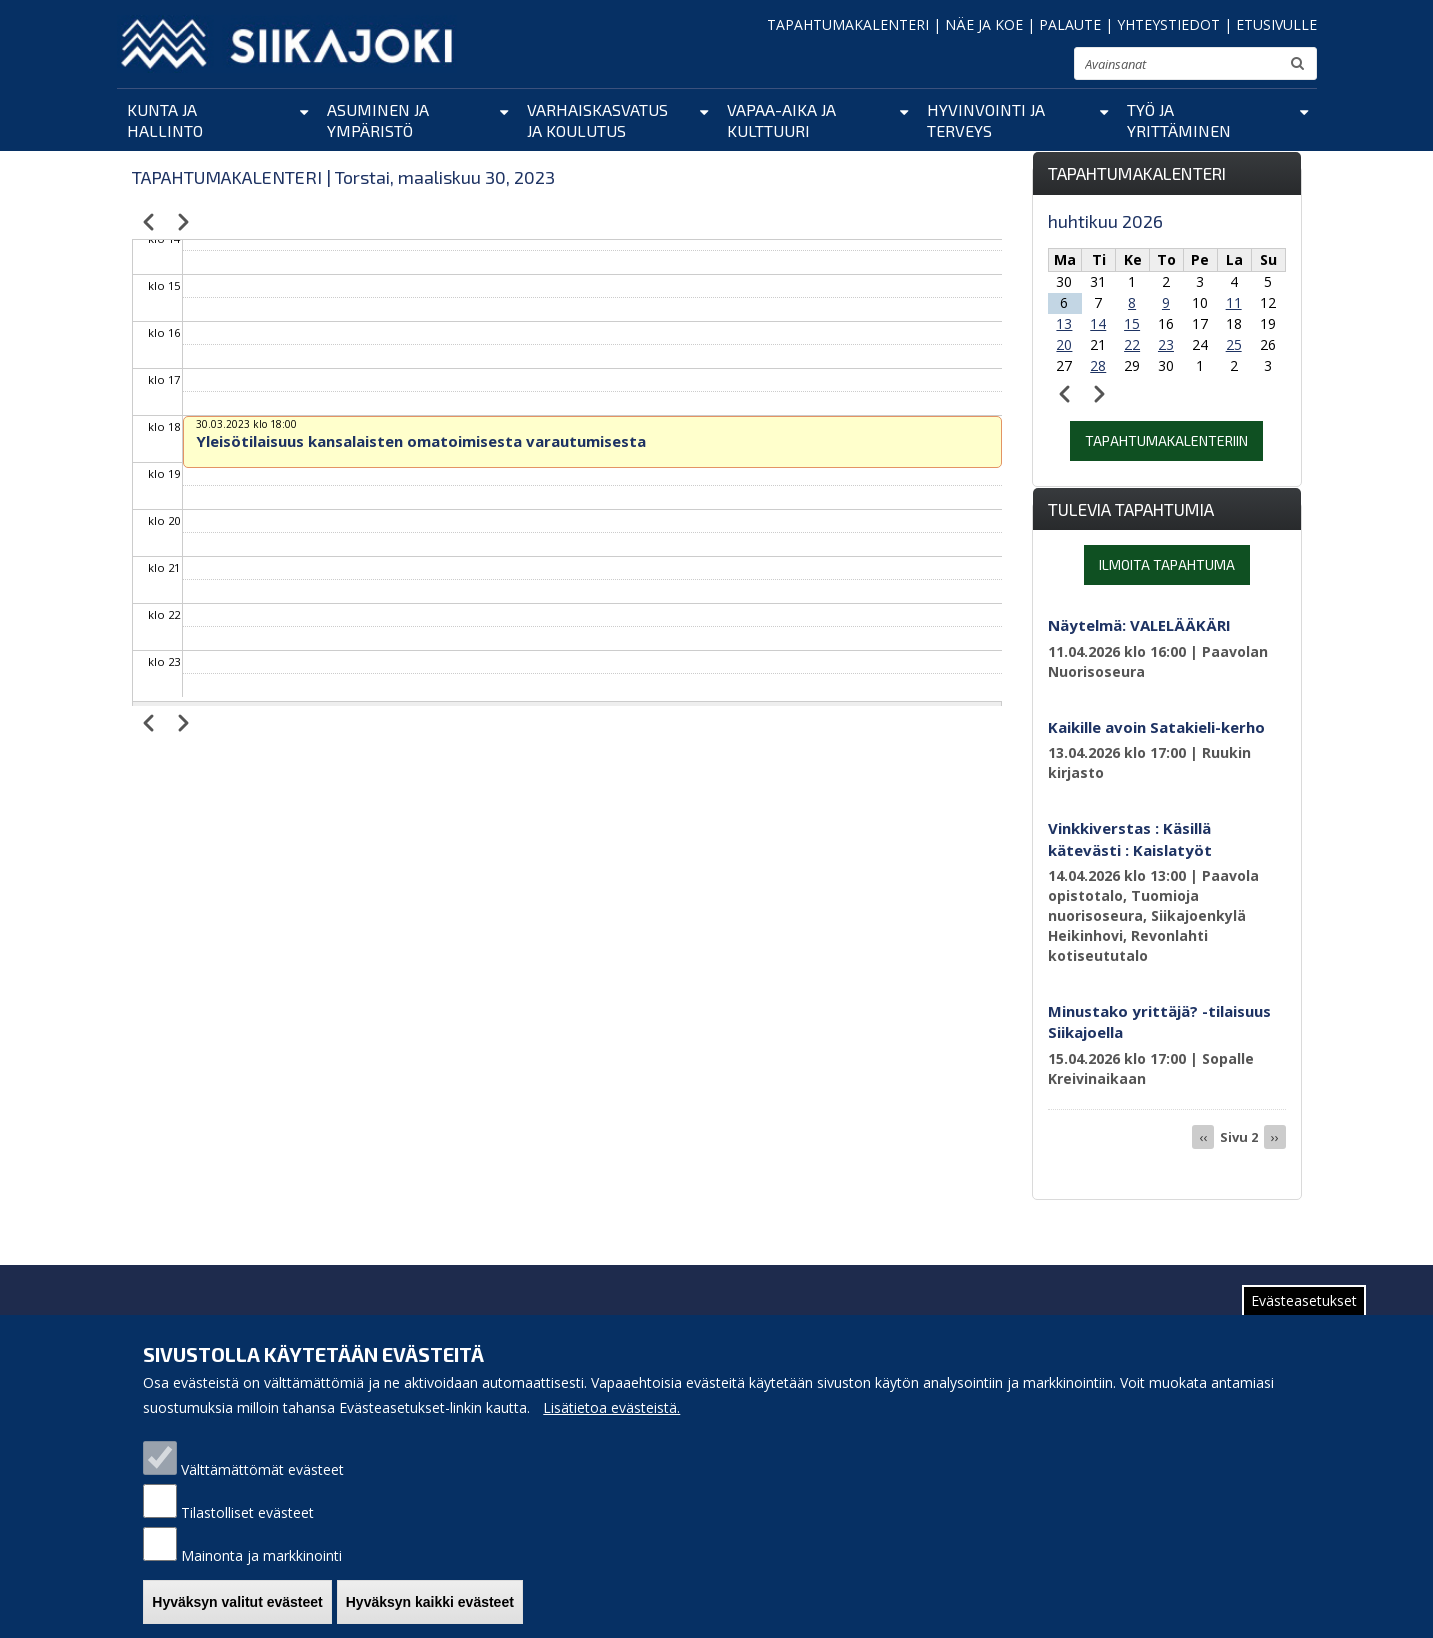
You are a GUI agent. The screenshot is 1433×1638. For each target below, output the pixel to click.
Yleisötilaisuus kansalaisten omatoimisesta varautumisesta (421, 441)
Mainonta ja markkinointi (261, 1555)
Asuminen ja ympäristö (378, 120)
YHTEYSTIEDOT (1168, 24)
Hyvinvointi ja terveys (986, 120)
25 (1234, 344)
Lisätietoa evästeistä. (611, 1407)
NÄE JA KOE (984, 24)
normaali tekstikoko (1022, 68)
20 (1064, 344)
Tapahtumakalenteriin (1166, 440)
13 (1064, 323)
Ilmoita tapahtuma (1167, 564)
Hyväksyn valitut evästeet (237, 1602)
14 (1098, 323)
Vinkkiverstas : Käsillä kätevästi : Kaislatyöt (1130, 838)
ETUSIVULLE (1276, 24)
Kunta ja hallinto (165, 120)
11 (1234, 302)
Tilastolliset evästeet (247, 1512)
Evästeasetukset (1304, 1300)
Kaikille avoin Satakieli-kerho (1156, 727)
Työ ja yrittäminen (1179, 120)
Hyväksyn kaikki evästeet (430, 1602)
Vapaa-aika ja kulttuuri (781, 120)
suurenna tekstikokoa (1050, 66)
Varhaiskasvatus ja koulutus (597, 120)
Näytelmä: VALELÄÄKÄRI (1139, 625)
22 (1132, 344)
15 (1132, 323)
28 (1098, 365)
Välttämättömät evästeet (262, 1469)
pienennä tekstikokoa (997, 69)
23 (1166, 344)
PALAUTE (1070, 24)
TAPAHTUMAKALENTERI (848, 24)
